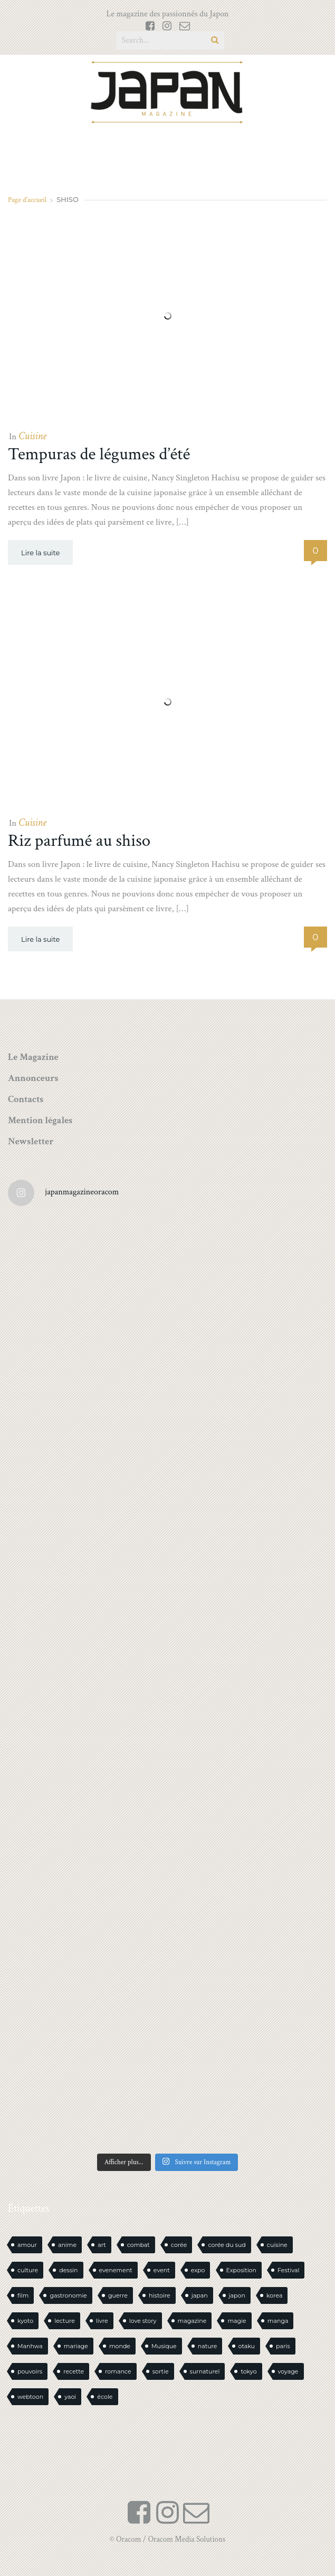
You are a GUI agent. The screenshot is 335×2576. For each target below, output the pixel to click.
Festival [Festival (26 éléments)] (288, 2270)
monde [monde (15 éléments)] (119, 2346)
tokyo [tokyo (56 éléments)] (248, 2371)
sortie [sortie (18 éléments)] (160, 2371)
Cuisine (32, 436)
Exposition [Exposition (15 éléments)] (241, 2270)
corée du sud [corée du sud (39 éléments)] (226, 2245)
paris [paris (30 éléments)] (283, 2346)
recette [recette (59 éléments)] (73, 2371)
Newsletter (31, 1141)
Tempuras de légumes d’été (99, 454)
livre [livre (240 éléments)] (102, 2320)
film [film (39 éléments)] (22, 2295)
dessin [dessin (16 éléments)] (68, 2270)
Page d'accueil (27, 200)
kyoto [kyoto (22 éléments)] (25, 2320)
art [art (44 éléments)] (102, 2245)
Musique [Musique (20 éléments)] (164, 2346)
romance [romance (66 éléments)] (118, 2371)
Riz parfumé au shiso (79, 840)
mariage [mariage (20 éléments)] (76, 2346)
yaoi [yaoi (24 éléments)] (70, 2396)
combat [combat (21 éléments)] (138, 2245)
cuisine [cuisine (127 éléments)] (277, 2245)
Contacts (25, 1099)
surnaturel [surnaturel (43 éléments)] (205, 2371)
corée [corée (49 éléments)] (179, 2245)
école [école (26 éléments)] (104, 2396)
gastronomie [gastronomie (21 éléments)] (68, 2295)
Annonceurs (33, 1078)
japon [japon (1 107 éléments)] (237, 2295)
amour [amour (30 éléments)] (27, 2245)
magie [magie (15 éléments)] (236, 2320)
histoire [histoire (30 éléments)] (159, 2295)
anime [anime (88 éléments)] (67, 2245)
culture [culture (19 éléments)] (27, 2270)
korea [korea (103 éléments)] (274, 2295)
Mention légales (40, 1120)
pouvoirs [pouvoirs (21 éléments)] (29, 2371)
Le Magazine (33, 1057)
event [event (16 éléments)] (162, 2270)
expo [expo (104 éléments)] (198, 2270)
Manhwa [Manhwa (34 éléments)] (30, 2346)
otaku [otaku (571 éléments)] (246, 2346)
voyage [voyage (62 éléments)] (288, 2371)
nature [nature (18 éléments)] (207, 2346)
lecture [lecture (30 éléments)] (64, 2320)
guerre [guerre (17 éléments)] (118, 2295)
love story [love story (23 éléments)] (143, 2320)
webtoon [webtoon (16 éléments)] (30, 2396)
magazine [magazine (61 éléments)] (192, 2320)
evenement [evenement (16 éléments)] (115, 2270)
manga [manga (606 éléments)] (278, 2320)
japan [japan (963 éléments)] (200, 2295)
